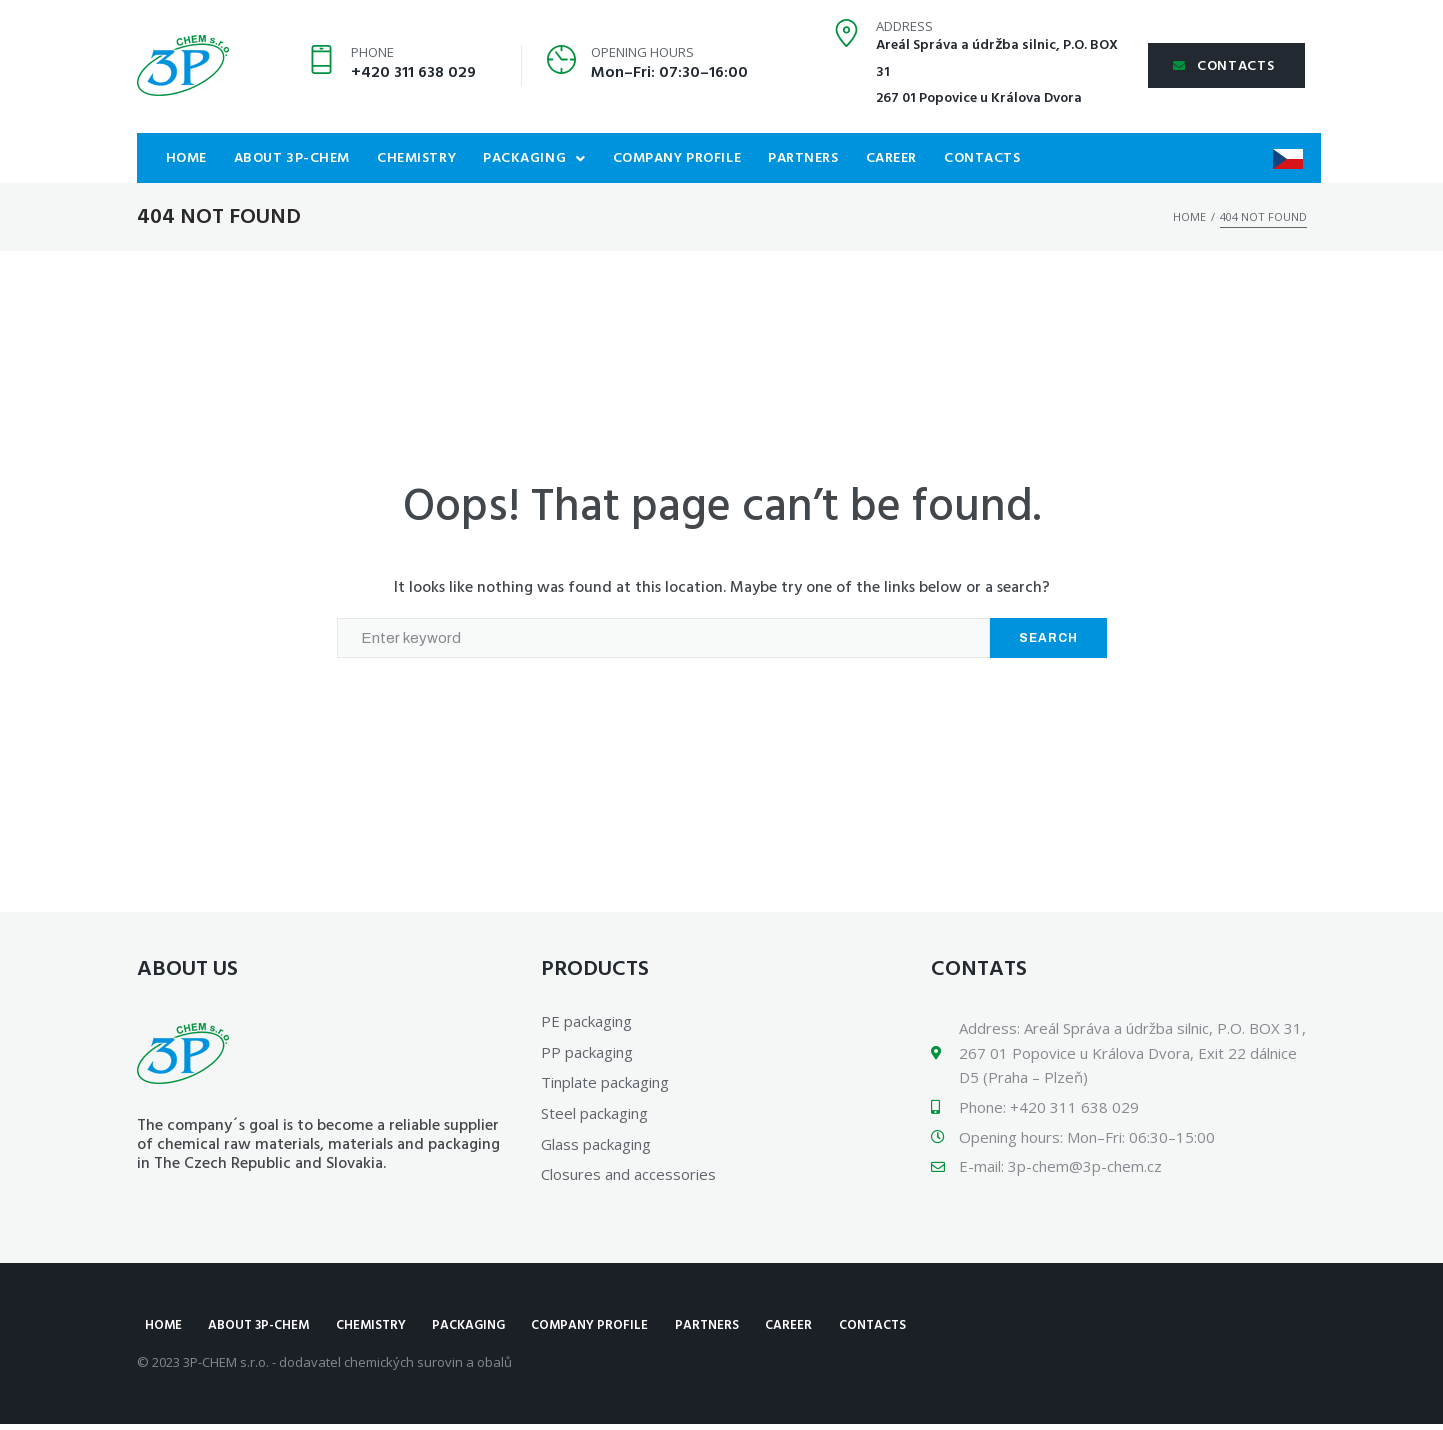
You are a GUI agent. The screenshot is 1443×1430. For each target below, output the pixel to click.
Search (1048, 638)
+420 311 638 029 (413, 73)
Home (1189, 216)
